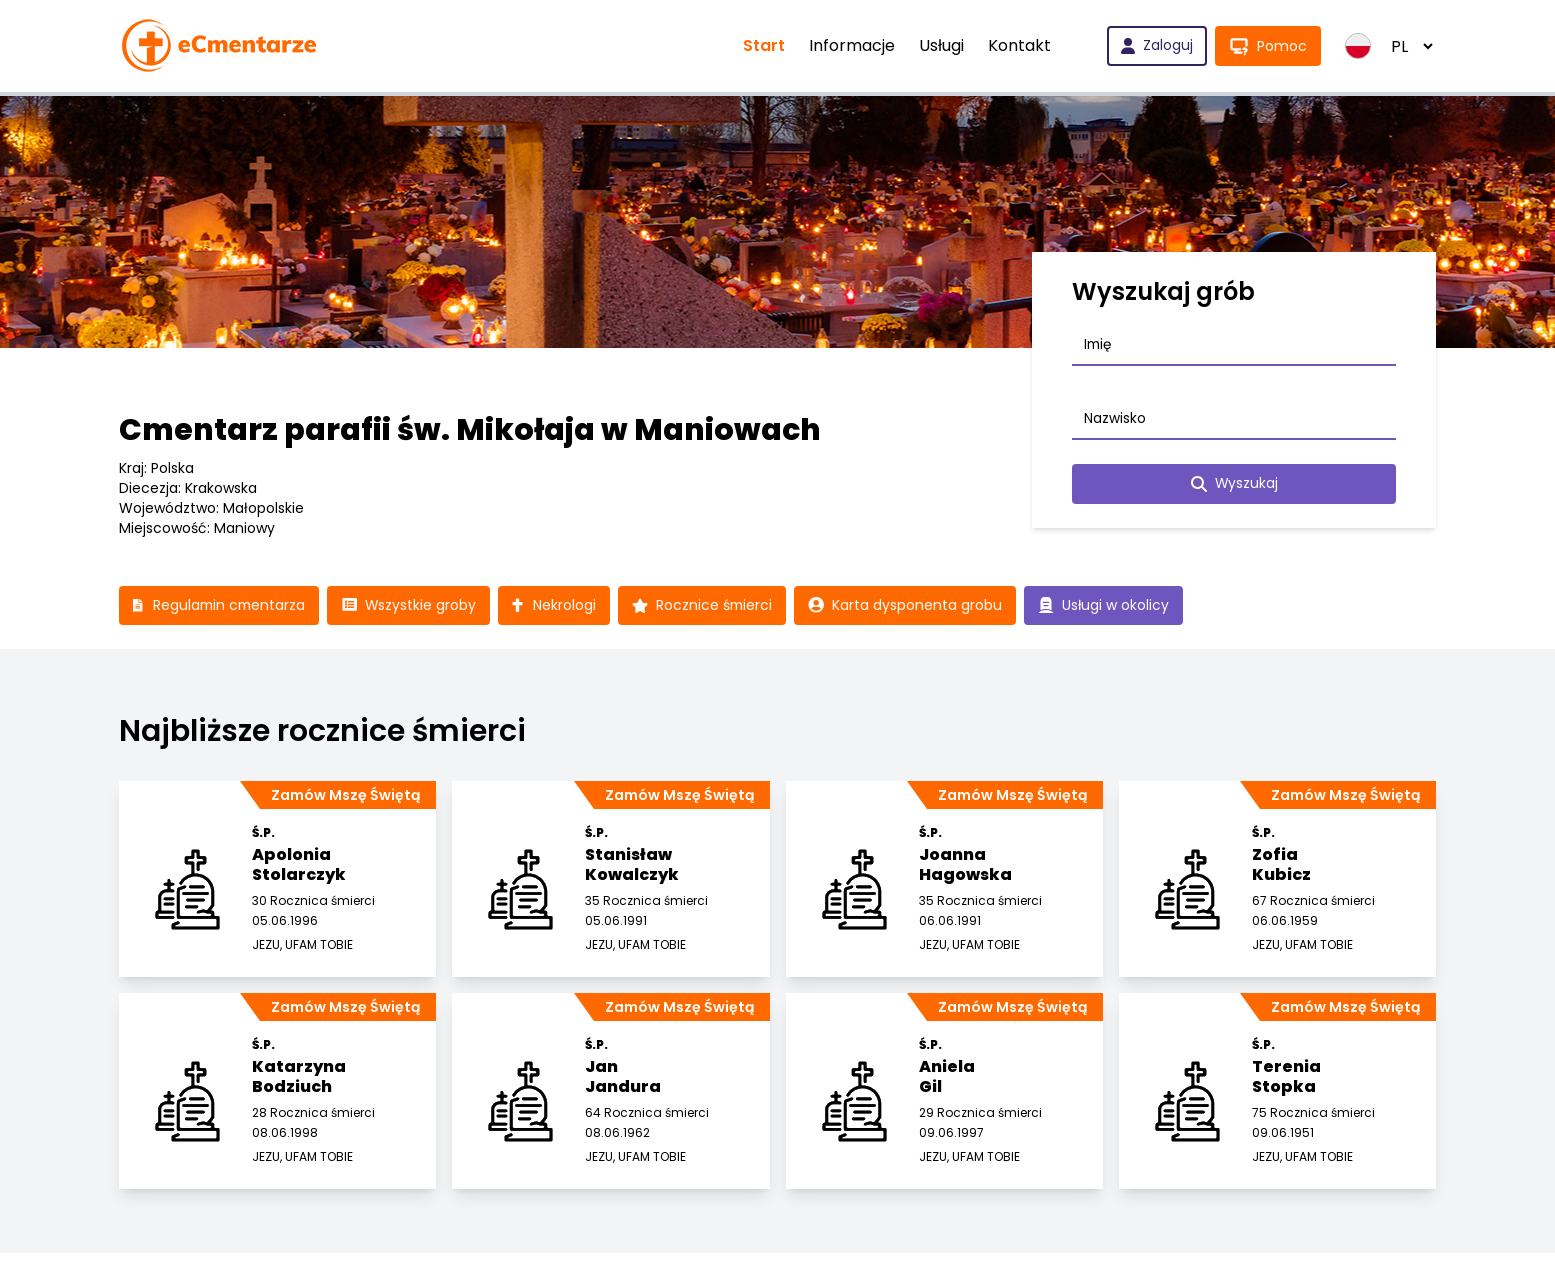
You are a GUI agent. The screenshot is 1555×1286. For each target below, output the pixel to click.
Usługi (941, 45)
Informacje (852, 45)
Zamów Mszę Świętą (345, 796)
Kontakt (1019, 45)
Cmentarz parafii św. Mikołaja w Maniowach (470, 430)
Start (764, 45)
